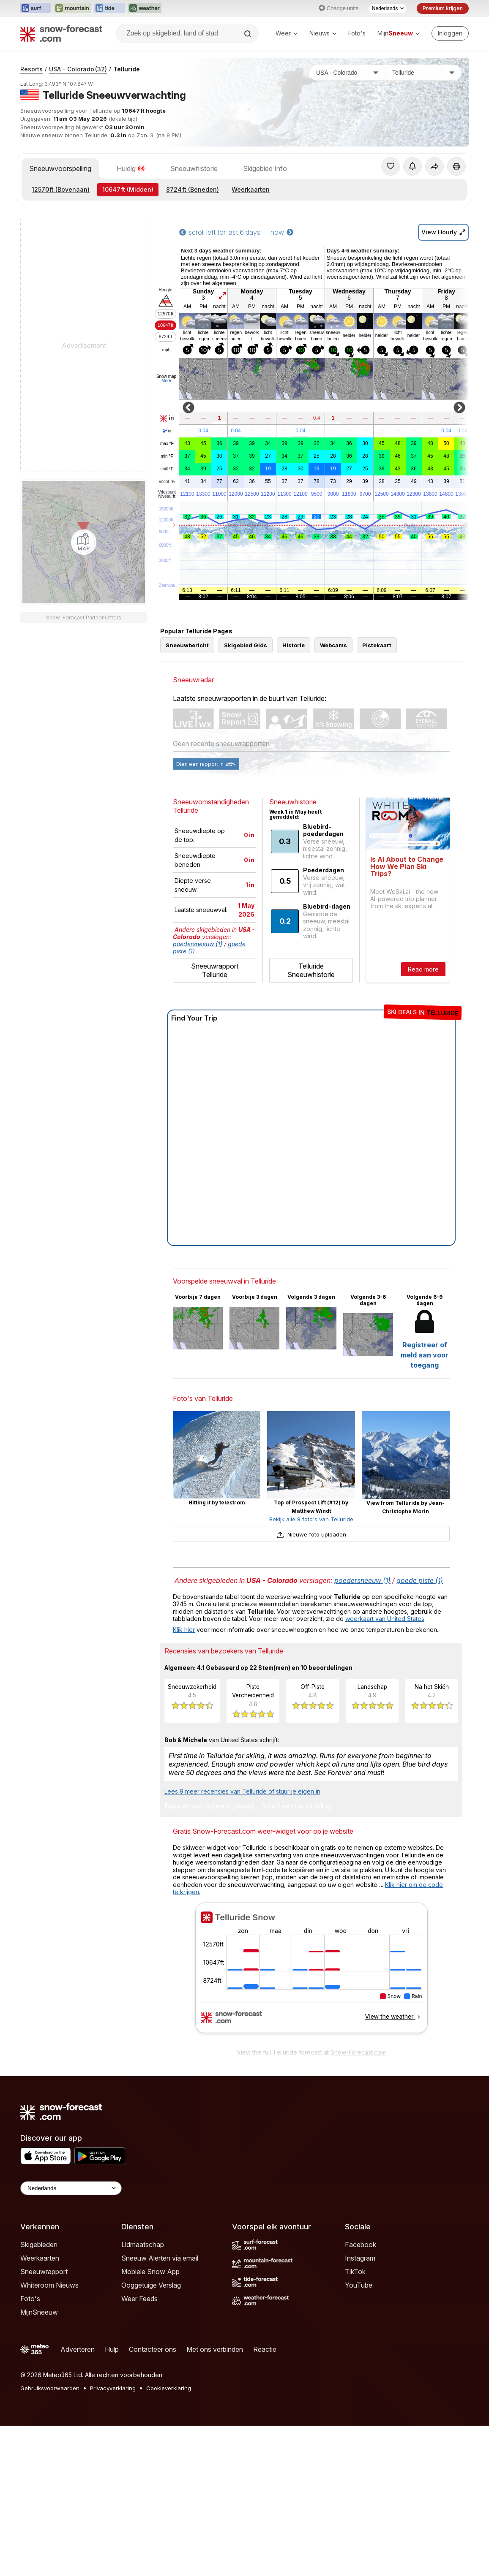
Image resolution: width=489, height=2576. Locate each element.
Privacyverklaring (113, 2388)
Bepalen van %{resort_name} (209, 1806)
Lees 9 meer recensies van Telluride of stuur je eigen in (242, 1791)
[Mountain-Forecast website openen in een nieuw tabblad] (72, 8)
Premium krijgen (443, 8)
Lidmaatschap (142, 2244)
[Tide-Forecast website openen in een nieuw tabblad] (109, 8)
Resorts (31, 69)
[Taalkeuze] (388, 8)
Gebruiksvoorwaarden (49, 2388)
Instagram (360, 2258)
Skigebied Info (265, 168)
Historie (293, 645)
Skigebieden (38, 2244)
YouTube (358, 2285)
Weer (287, 33)
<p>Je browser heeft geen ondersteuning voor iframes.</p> (311, 1973)
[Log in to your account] (450, 33)
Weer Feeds (139, 2298)
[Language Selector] (71, 2188)
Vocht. (166, 482)
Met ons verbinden (214, 2349)
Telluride (126, 69)
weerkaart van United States (384, 1618)
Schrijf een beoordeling (296, 1806)
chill (167, 469)
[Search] (248, 33)
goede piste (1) (419, 1580)
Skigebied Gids (245, 645)
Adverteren (77, 2349)
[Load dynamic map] (83, 542)
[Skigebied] (423, 72)
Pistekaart (376, 645)
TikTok (355, 2271)
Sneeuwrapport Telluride (214, 970)
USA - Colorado (78, 69)
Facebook (360, 2244)
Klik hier (184, 1629)
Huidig (131, 168)
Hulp (112, 2349)
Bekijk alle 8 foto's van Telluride (311, 1519)
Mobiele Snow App (150, 2271)
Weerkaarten (251, 189)
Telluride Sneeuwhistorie (311, 970)
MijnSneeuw (39, 2312)
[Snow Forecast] (61, 33)
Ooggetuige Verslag (151, 2285)
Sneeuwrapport (44, 2271)
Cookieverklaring (168, 2388)
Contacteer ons (152, 2349)
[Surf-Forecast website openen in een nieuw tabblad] (35, 8)
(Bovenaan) (61, 189)
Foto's (357, 33)
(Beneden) (192, 189)
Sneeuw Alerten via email (159, 2258)
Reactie (264, 2349)
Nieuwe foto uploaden (311, 1534)
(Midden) (127, 189)
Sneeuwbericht (187, 645)
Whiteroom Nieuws (49, 2285)
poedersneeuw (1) (197, 943)
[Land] (347, 72)
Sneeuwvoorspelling (60, 168)
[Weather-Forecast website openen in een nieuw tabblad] (144, 8)
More (166, 380)
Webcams (333, 645)
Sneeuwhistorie (194, 168)
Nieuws (322, 33)
